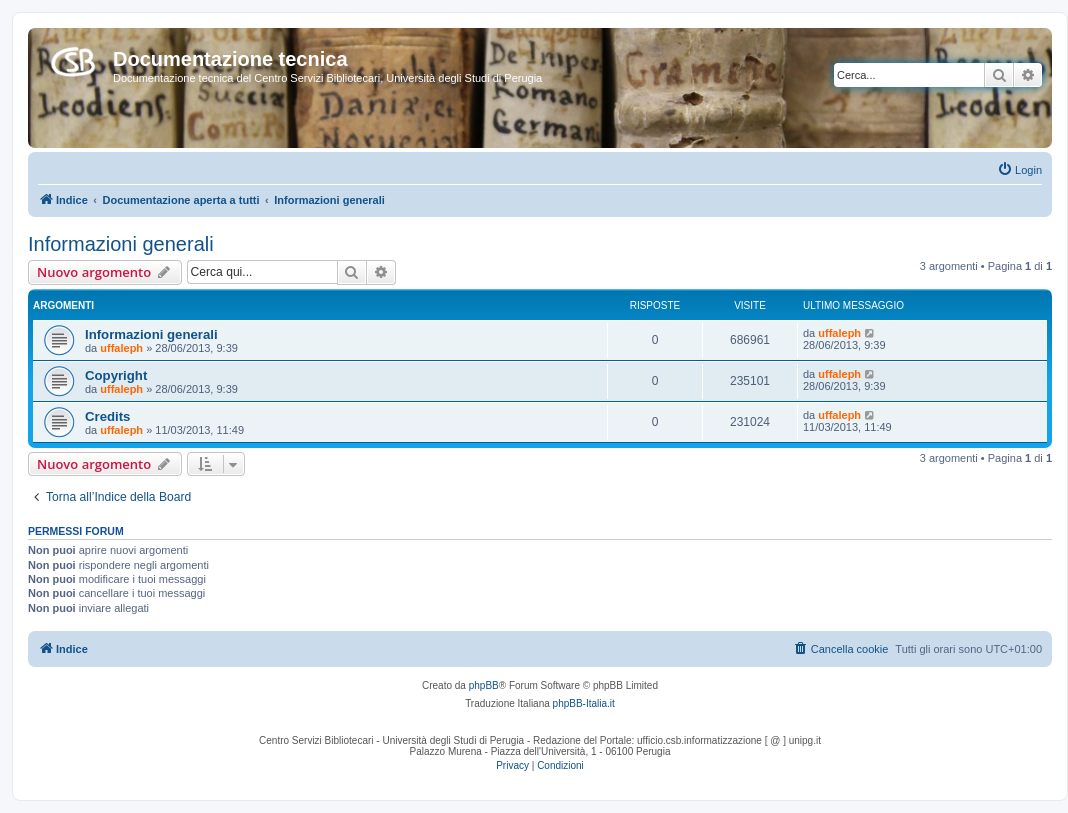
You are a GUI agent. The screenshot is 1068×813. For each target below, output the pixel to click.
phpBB (484, 685)
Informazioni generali (121, 244)
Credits (107, 416)
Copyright (116, 375)
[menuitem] (1019, 170)
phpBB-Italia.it (584, 703)
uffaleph (121, 348)
